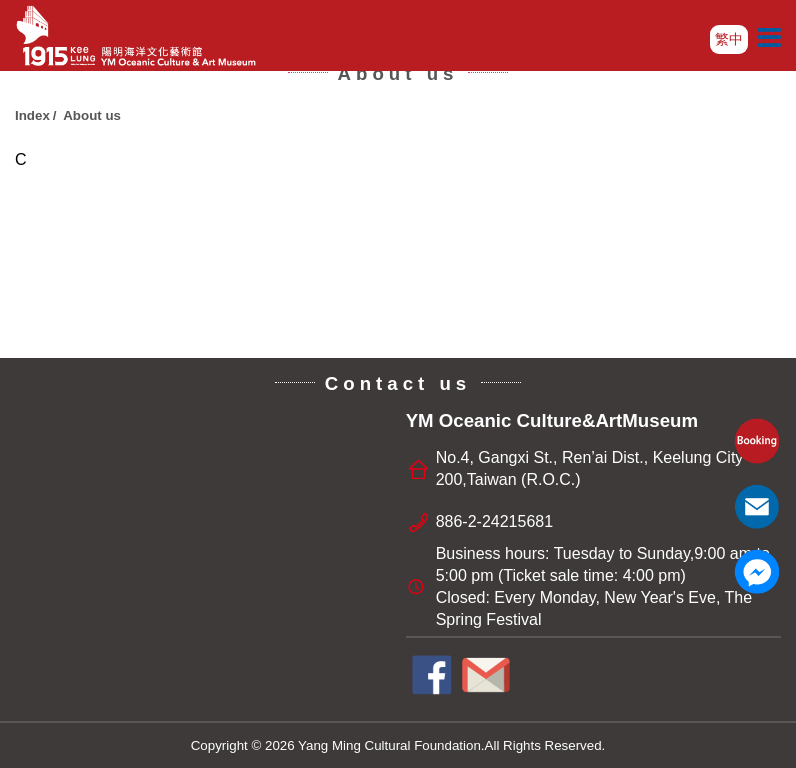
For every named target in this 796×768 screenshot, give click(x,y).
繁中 (729, 39)
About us (92, 115)
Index (32, 115)
